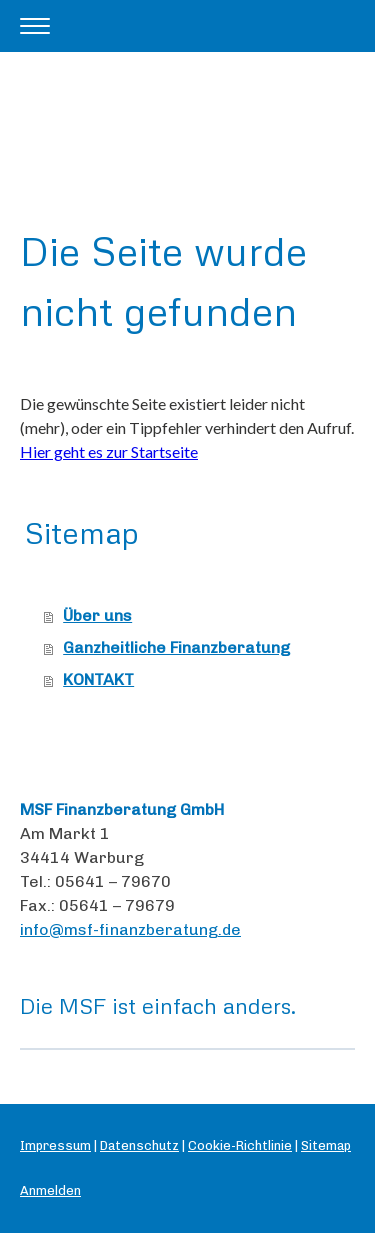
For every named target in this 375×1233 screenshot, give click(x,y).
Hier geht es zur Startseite (109, 451)
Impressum (55, 1145)
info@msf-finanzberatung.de (130, 929)
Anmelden (50, 1190)
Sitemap (326, 1145)
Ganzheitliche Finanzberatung (176, 647)
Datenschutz (139, 1145)
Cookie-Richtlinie (240, 1145)
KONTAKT (98, 679)
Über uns (97, 615)
